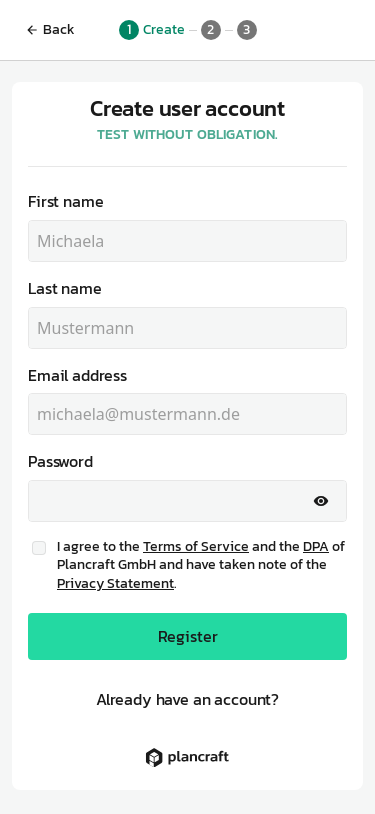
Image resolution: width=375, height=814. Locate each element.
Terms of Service (196, 546)
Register (188, 636)
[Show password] (321, 501)
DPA (316, 546)
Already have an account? (187, 699)
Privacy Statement (115, 583)
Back (50, 29)
